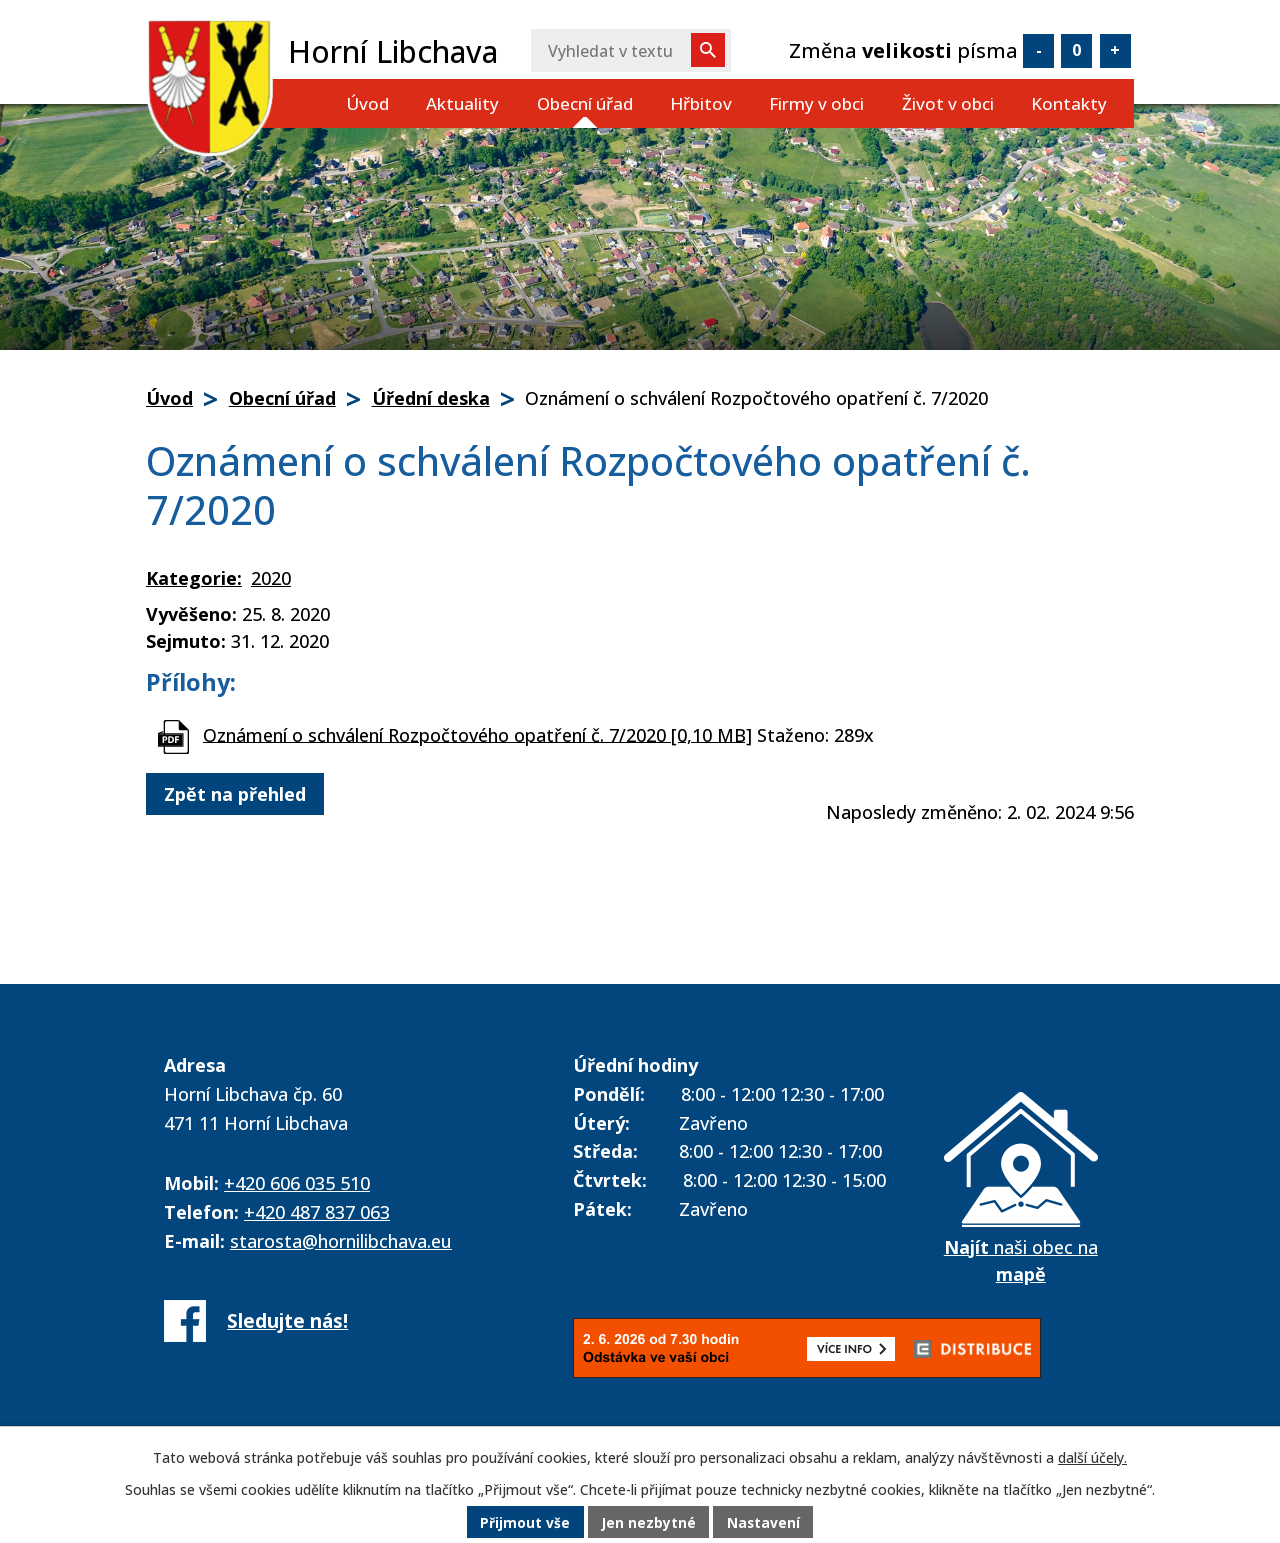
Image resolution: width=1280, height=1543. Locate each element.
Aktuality (462, 103)
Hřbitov (701, 103)
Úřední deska (431, 398)
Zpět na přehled (235, 794)
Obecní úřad (585, 103)
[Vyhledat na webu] (631, 50)
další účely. (1092, 1457)
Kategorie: (194, 578)
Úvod (367, 103)
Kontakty (1069, 103)
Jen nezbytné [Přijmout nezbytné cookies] (648, 1522)
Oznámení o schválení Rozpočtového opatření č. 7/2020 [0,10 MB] (477, 734)
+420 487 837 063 (317, 1212)
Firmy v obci (816, 103)
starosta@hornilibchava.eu (341, 1241)
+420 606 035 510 (297, 1183)
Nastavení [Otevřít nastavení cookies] (765, 1522)
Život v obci (948, 103)
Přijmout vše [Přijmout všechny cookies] (524, 1522)
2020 (271, 578)
